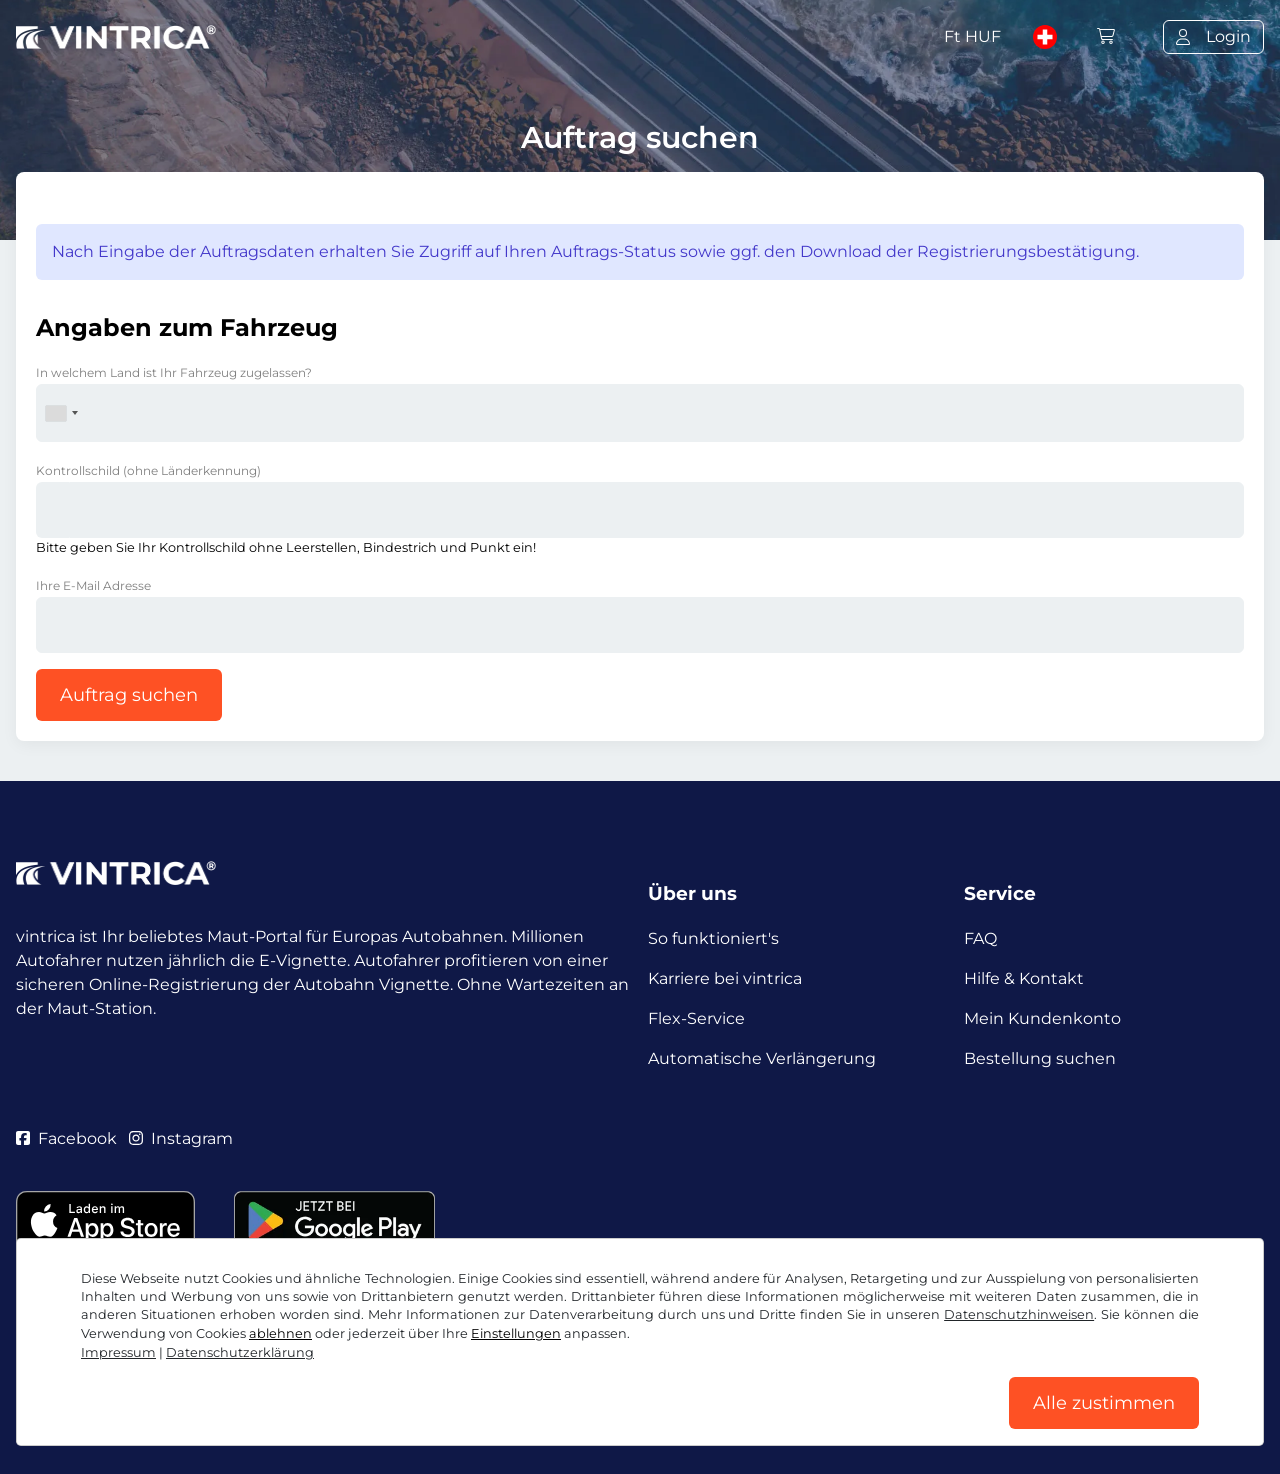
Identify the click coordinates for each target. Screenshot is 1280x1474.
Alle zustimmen (1104, 1403)
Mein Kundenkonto (1042, 1018)
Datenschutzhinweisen (1019, 1314)
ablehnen (280, 1333)
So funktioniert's (713, 938)
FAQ (980, 938)
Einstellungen (516, 1333)
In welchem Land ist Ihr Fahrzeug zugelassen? (174, 372)
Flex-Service (696, 1018)
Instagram (181, 1138)
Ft (972, 36)
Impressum (118, 1352)
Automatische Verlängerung (762, 1058)
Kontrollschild (148, 470)
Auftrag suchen (129, 695)
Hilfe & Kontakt (1024, 978)
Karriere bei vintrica (725, 978)
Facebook (66, 1138)
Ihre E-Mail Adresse (93, 585)
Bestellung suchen (1040, 1058)
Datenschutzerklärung (240, 1352)
